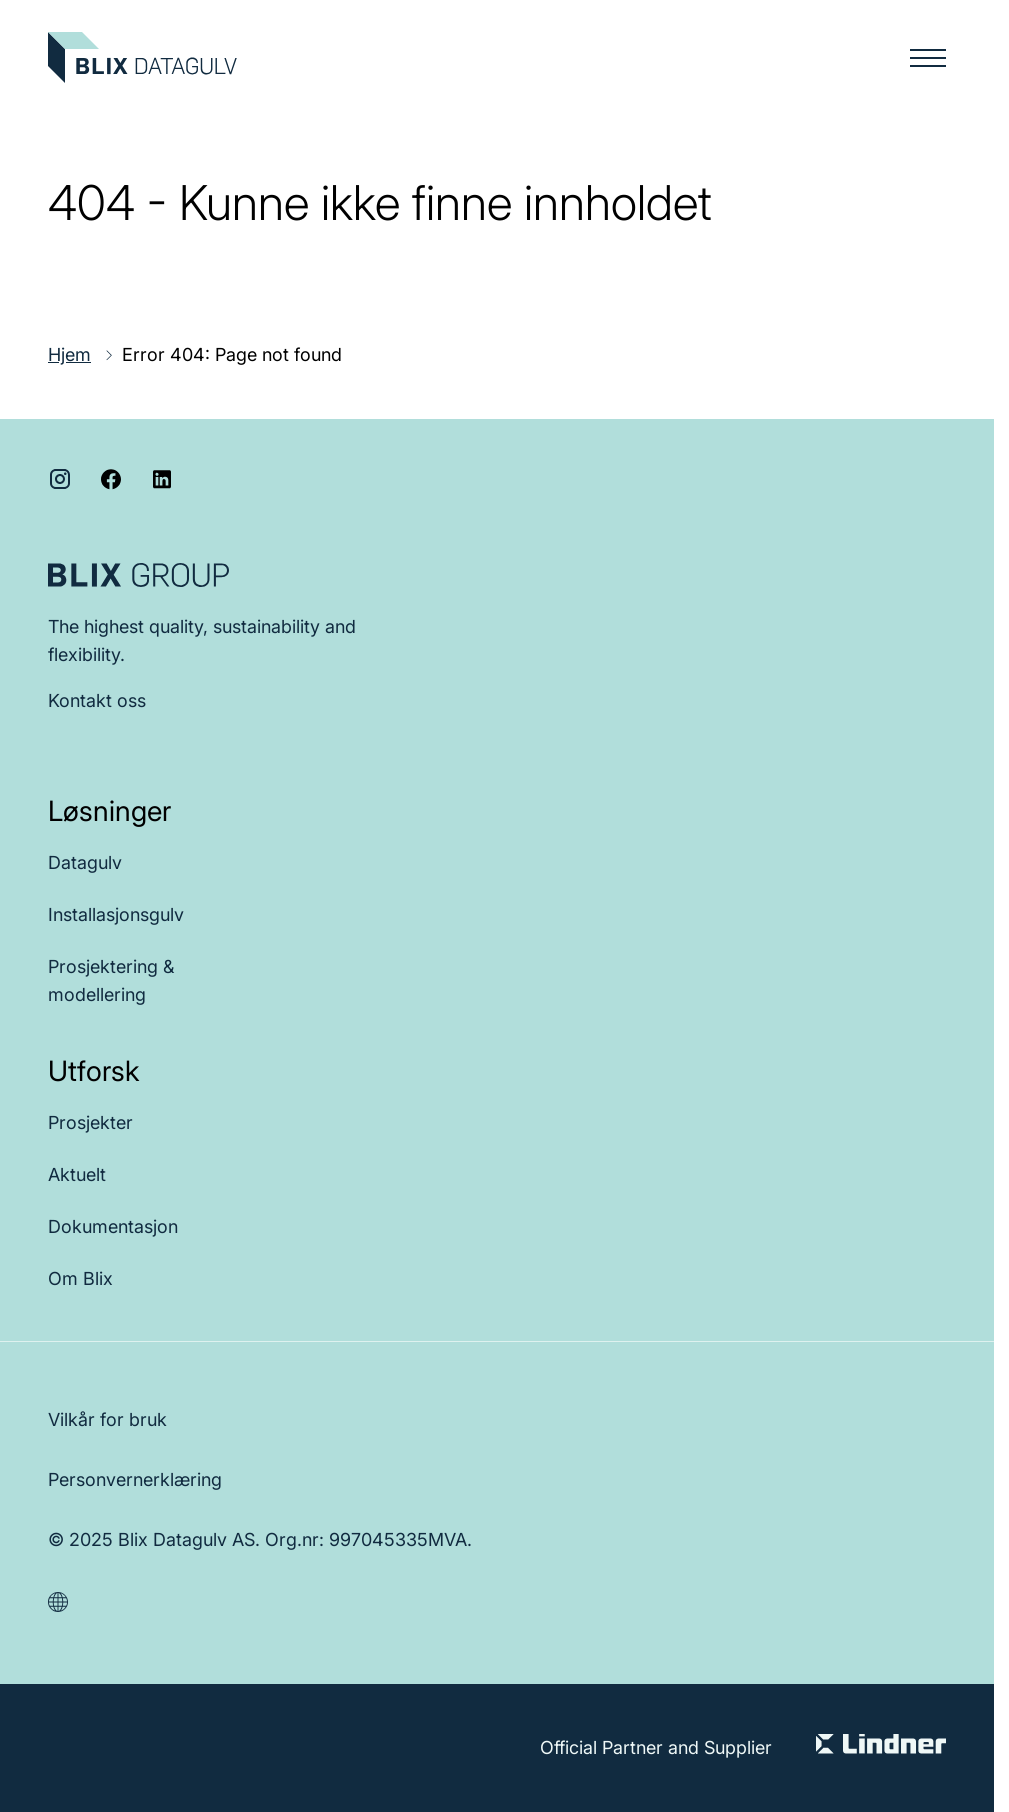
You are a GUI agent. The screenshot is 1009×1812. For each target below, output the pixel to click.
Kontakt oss (97, 700)
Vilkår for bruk (107, 1419)
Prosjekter (90, 1122)
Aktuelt (77, 1174)
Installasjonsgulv (116, 914)
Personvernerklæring (135, 1479)
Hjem (69, 354)
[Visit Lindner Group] (881, 1748)
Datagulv (85, 862)
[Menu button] (928, 58)
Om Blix (80, 1278)
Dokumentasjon (113, 1226)
